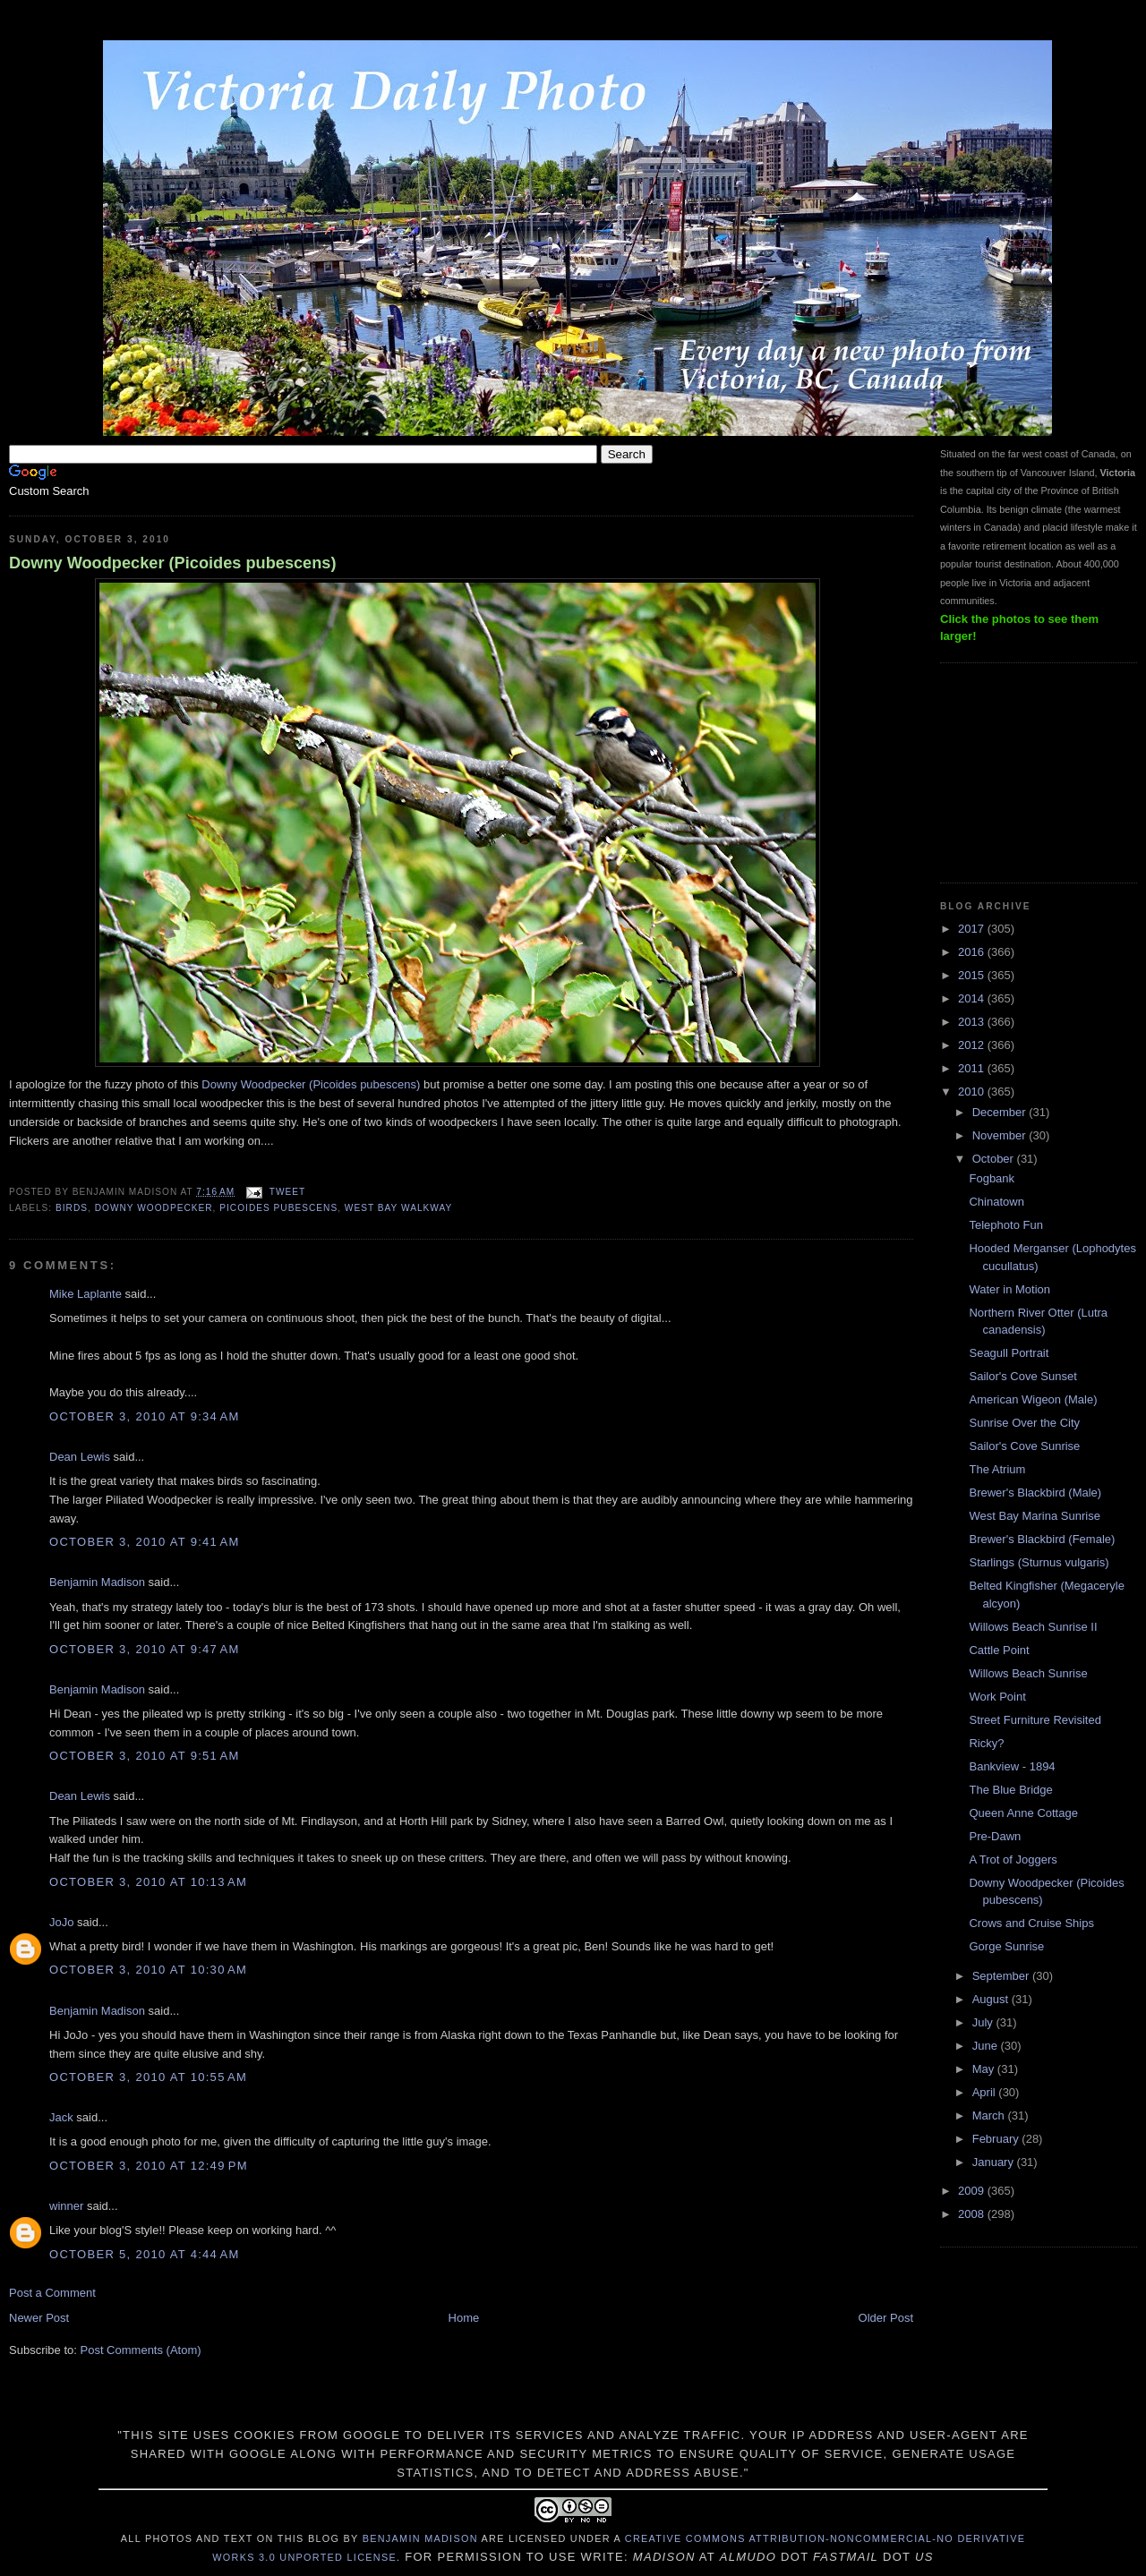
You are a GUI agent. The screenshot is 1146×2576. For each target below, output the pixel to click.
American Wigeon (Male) (1033, 1399)
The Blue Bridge (1010, 1789)
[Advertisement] (1029, 770)
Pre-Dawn (995, 1836)
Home (464, 2317)
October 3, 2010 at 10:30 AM (148, 1969)
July (984, 2022)
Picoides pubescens (278, 1208)
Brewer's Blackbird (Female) (1042, 1539)
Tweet (287, 1192)
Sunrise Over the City (1024, 1422)
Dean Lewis (79, 1456)
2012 (973, 1045)
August (992, 1999)
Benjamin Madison (97, 1582)
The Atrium (997, 1469)
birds (72, 1208)
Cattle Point (999, 1650)
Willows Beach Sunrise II (1033, 1626)
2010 (973, 1091)
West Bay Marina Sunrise (1034, 1516)
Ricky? (986, 1743)
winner (66, 2206)
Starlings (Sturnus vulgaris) (1038, 1562)
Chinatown (996, 1201)
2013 (973, 1021)
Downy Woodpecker (154, 1208)
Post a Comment (52, 2292)
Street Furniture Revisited (1034, 1720)
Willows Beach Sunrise (1028, 1673)
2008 (973, 2214)
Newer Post (39, 2317)
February (997, 2138)
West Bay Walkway (399, 1208)
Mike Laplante (85, 1294)
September (1002, 1976)
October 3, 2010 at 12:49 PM (148, 2165)
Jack (61, 2117)
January (994, 2162)
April (985, 2092)
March (990, 2115)
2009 (973, 2190)
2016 (973, 952)
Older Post (886, 2317)
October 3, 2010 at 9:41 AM (144, 1541)
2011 (973, 1068)
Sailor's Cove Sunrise (1024, 1446)
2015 (973, 975)
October (994, 1158)
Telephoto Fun (1005, 1225)
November (1001, 1135)
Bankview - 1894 (1012, 1766)
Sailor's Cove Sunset (1022, 1376)
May (984, 2069)
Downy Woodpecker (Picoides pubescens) (173, 563)
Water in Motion (1009, 1289)
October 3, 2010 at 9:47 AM (144, 1649)
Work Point (997, 1696)
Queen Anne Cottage (1023, 1813)
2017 (973, 928)
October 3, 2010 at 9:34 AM (144, 1416)
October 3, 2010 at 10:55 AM (148, 2077)
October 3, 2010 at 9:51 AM (144, 1755)
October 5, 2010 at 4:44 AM (144, 2254)
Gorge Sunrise (1006, 1946)
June (986, 2045)
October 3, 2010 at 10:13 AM (148, 1882)
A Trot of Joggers (1012, 1859)
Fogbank (991, 1178)
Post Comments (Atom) (141, 2350)
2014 (973, 998)
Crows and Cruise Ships (1031, 1923)
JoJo (61, 1922)
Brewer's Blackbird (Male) (1035, 1492)
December (1001, 1112)
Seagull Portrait (1008, 1353)
